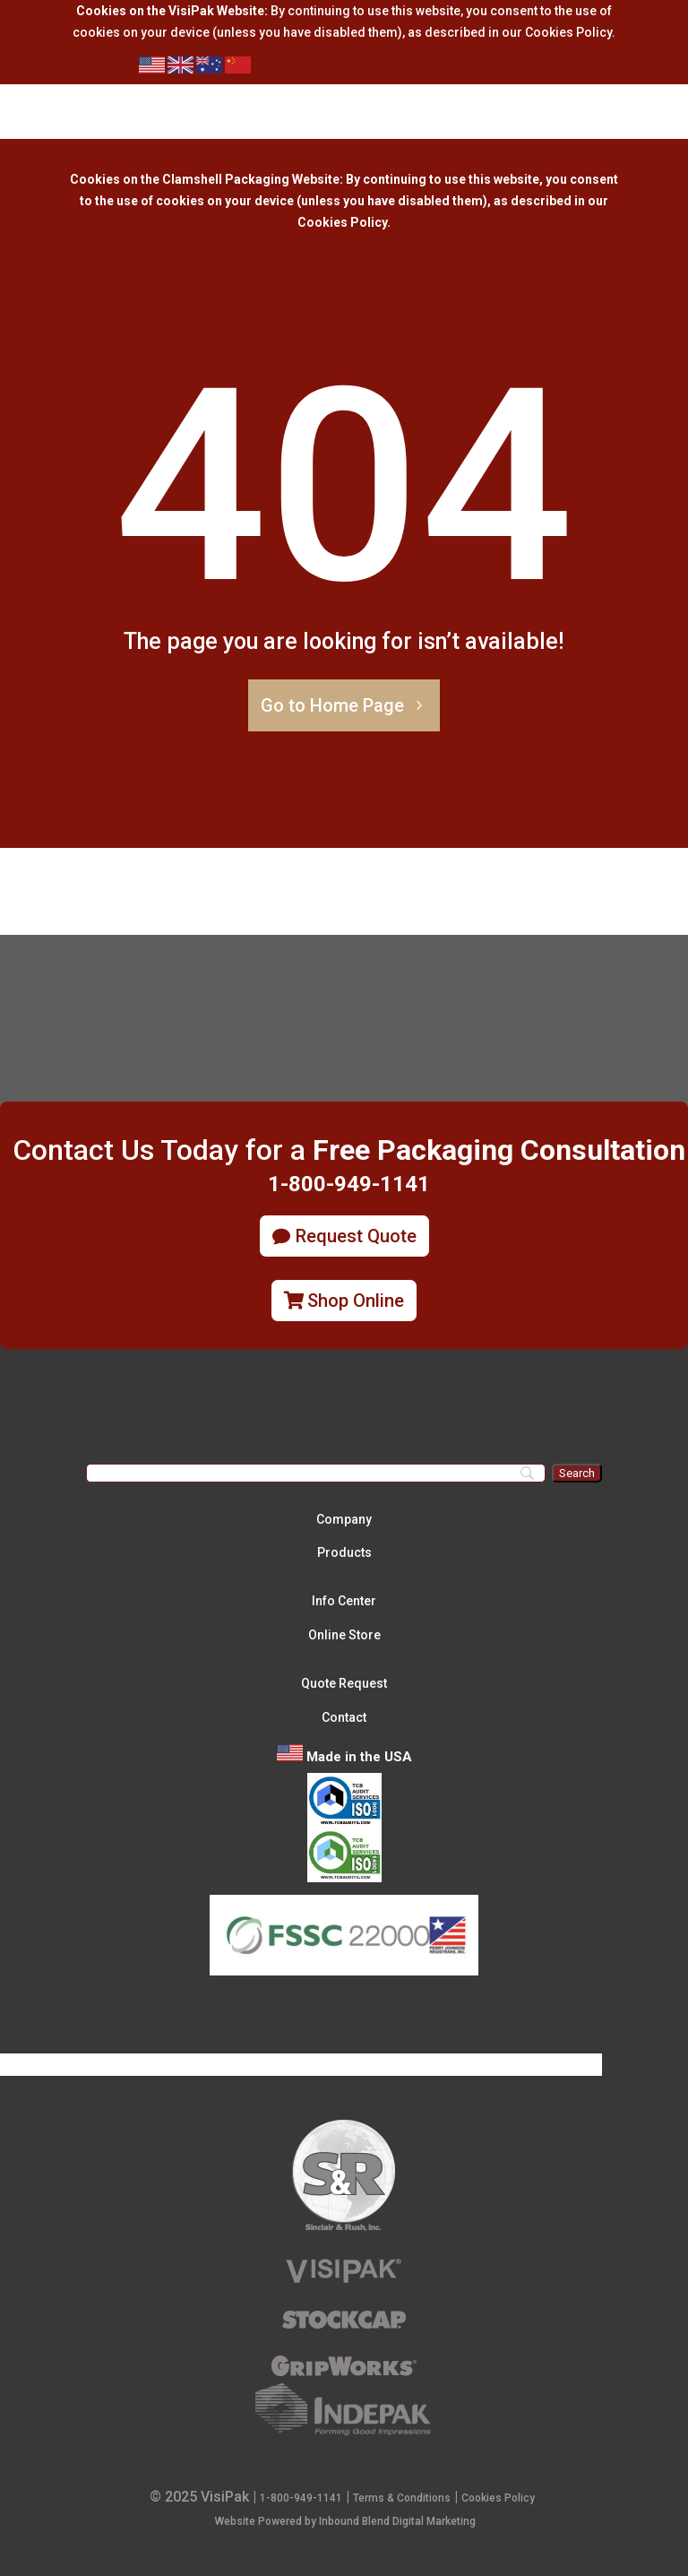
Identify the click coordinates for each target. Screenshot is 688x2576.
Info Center (344, 1601)
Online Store (344, 1635)
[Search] (316, 1473)
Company (344, 1519)
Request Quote (356, 1236)
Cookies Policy (568, 32)
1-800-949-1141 (301, 2498)
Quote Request (344, 1683)
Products (344, 1552)
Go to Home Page (332, 705)
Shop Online (355, 1300)
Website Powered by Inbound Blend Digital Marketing (345, 2521)
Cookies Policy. (344, 222)
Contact (344, 1717)
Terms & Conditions (402, 2498)
